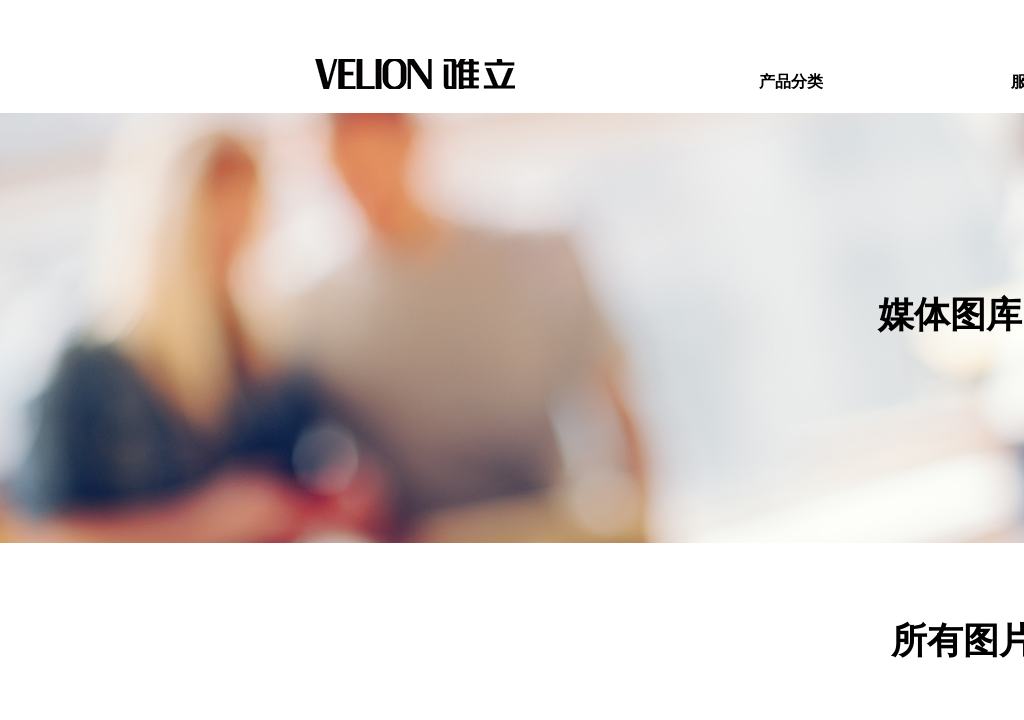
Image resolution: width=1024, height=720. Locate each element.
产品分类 (791, 81)
